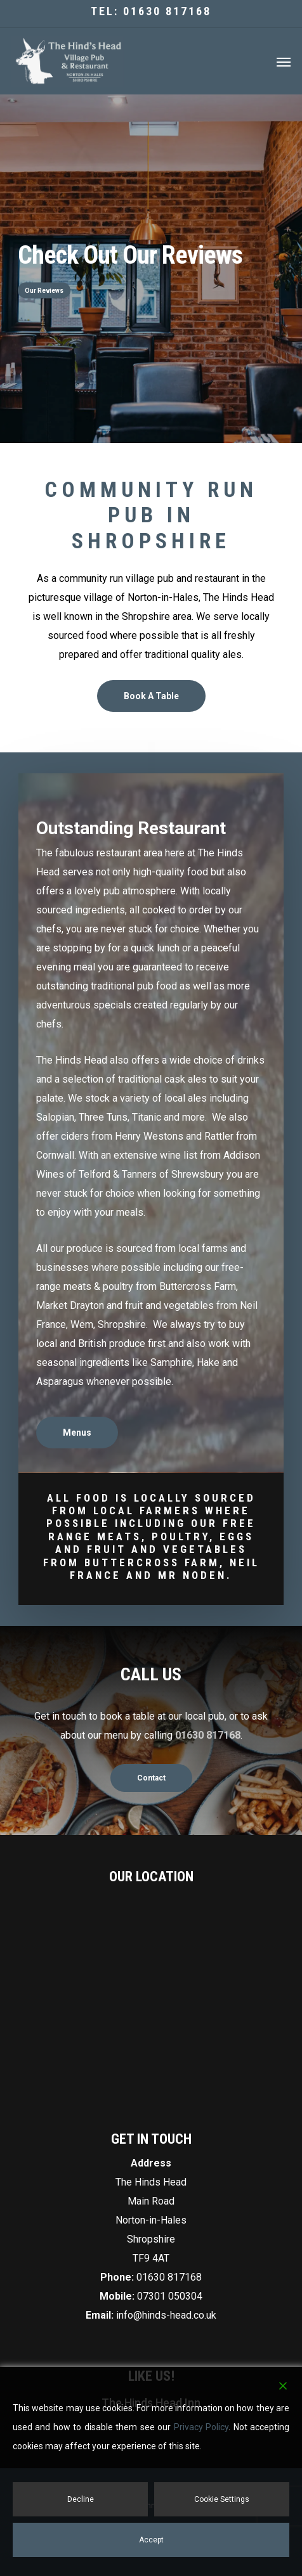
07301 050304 (169, 2296)
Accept (151, 2539)
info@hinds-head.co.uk (166, 2315)
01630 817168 (169, 2277)
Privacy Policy (201, 2427)
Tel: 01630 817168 (151, 11)
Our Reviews (44, 290)
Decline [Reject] (80, 2499)
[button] (284, 61)
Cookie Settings (221, 2499)
